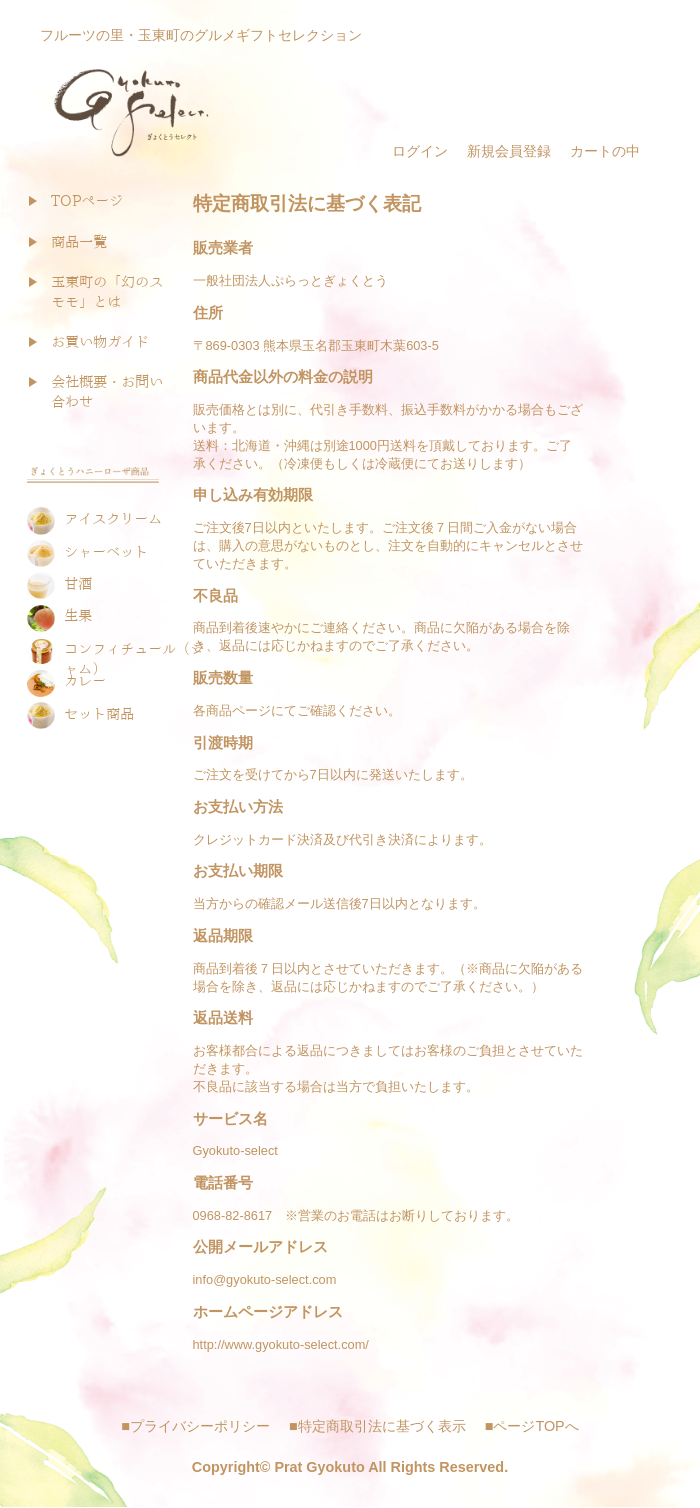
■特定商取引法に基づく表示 (377, 1426)
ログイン (420, 151)
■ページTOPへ (532, 1426)
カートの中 (605, 151)
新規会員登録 (509, 151)
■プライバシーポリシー (195, 1426)
